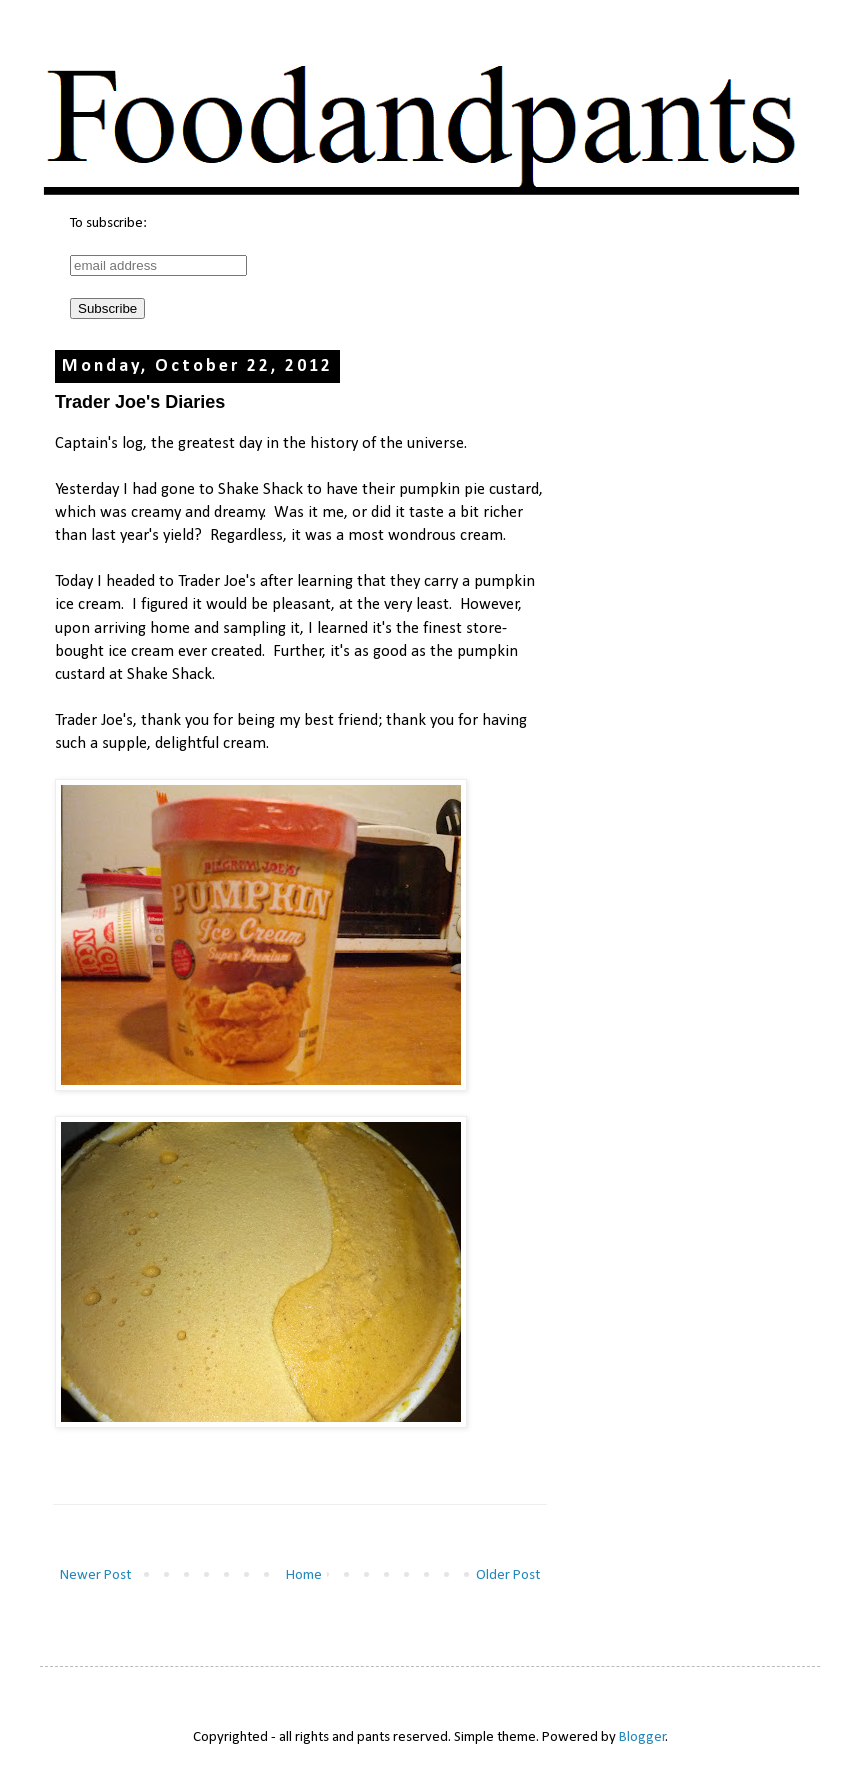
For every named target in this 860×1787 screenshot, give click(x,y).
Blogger (642, 1737)
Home (304, 1575)
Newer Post (95, 1575)
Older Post (508, 1575)
